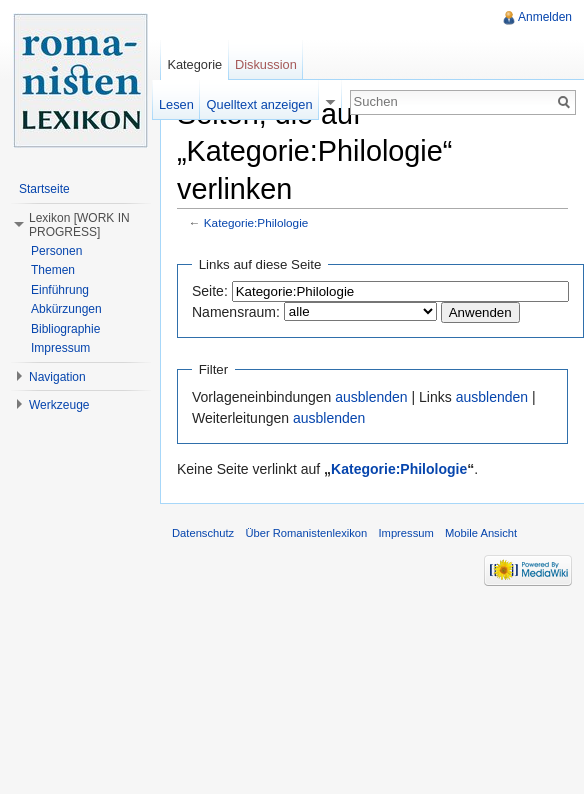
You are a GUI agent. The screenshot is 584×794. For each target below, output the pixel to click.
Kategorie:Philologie (256, 222)
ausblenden (371, 397)
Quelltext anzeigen (260, 104)
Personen (56, 251)
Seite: (210, 291)
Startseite (44, 189)
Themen (53, 270)
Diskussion (266, 64)
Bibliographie (65, 329)
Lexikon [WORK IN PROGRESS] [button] (79, 225)
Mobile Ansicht (481, 533)
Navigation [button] (57, 377)
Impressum (60, 348)
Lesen (176, 104)
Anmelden (545, 17)
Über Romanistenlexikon (306, 533)
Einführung (60, 290)
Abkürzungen (66, 309)
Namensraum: (236, 312)
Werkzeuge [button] (59, 405)
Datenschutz (203, 533)
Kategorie (194, 64)
